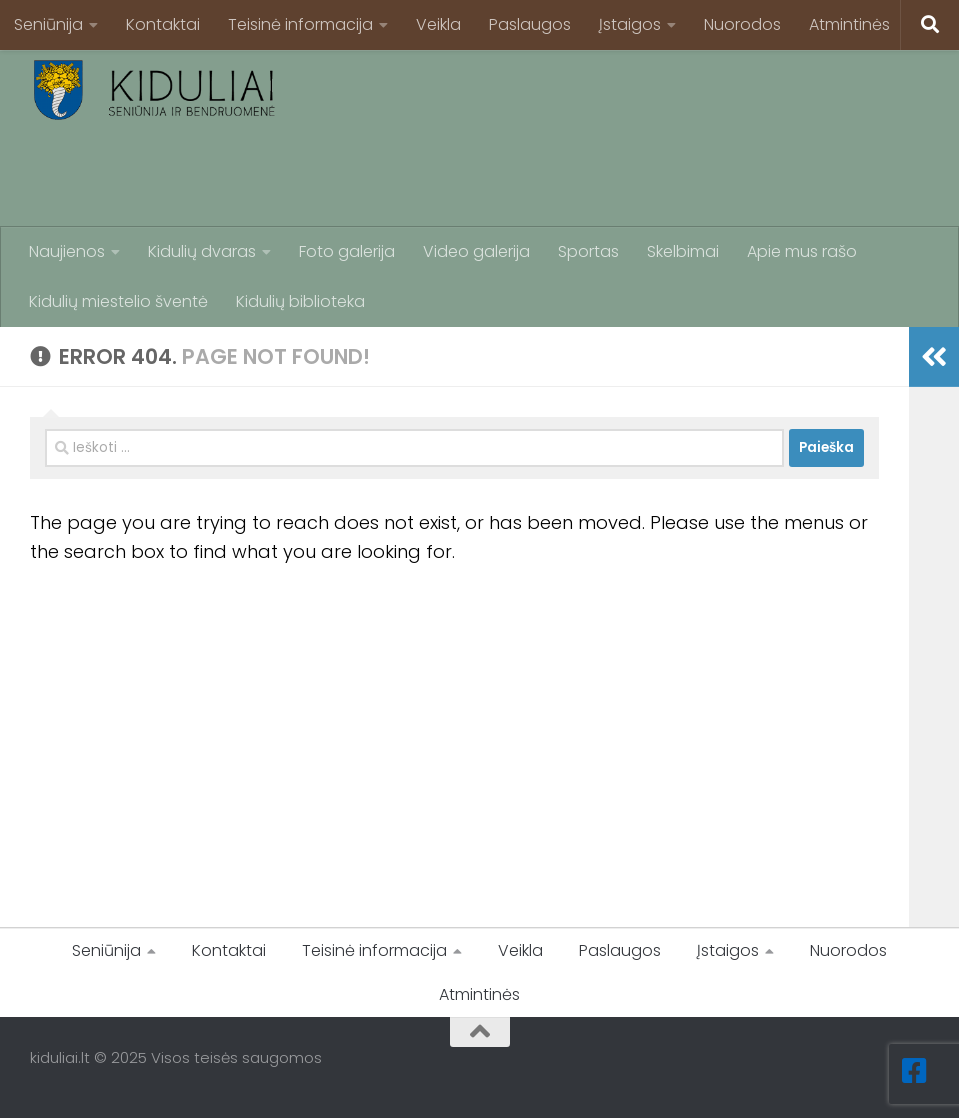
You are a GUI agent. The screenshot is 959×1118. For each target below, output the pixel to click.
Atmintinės (849, 24)
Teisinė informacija (300, 24)
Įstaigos (630, 24)
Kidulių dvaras (202, 251)
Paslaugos (530, 24)
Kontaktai (163, 24)
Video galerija (476, 251)
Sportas (588, 251)
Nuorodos (742, 24)
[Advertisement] (565, 175)
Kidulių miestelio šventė (118, 301)
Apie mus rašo (802, 251)
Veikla (438, 24)
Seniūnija (48, 24)
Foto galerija (347, 251)
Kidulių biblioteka (300, 301)
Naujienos (67, 251)
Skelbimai (683, 251)
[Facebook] (915, 1071)
